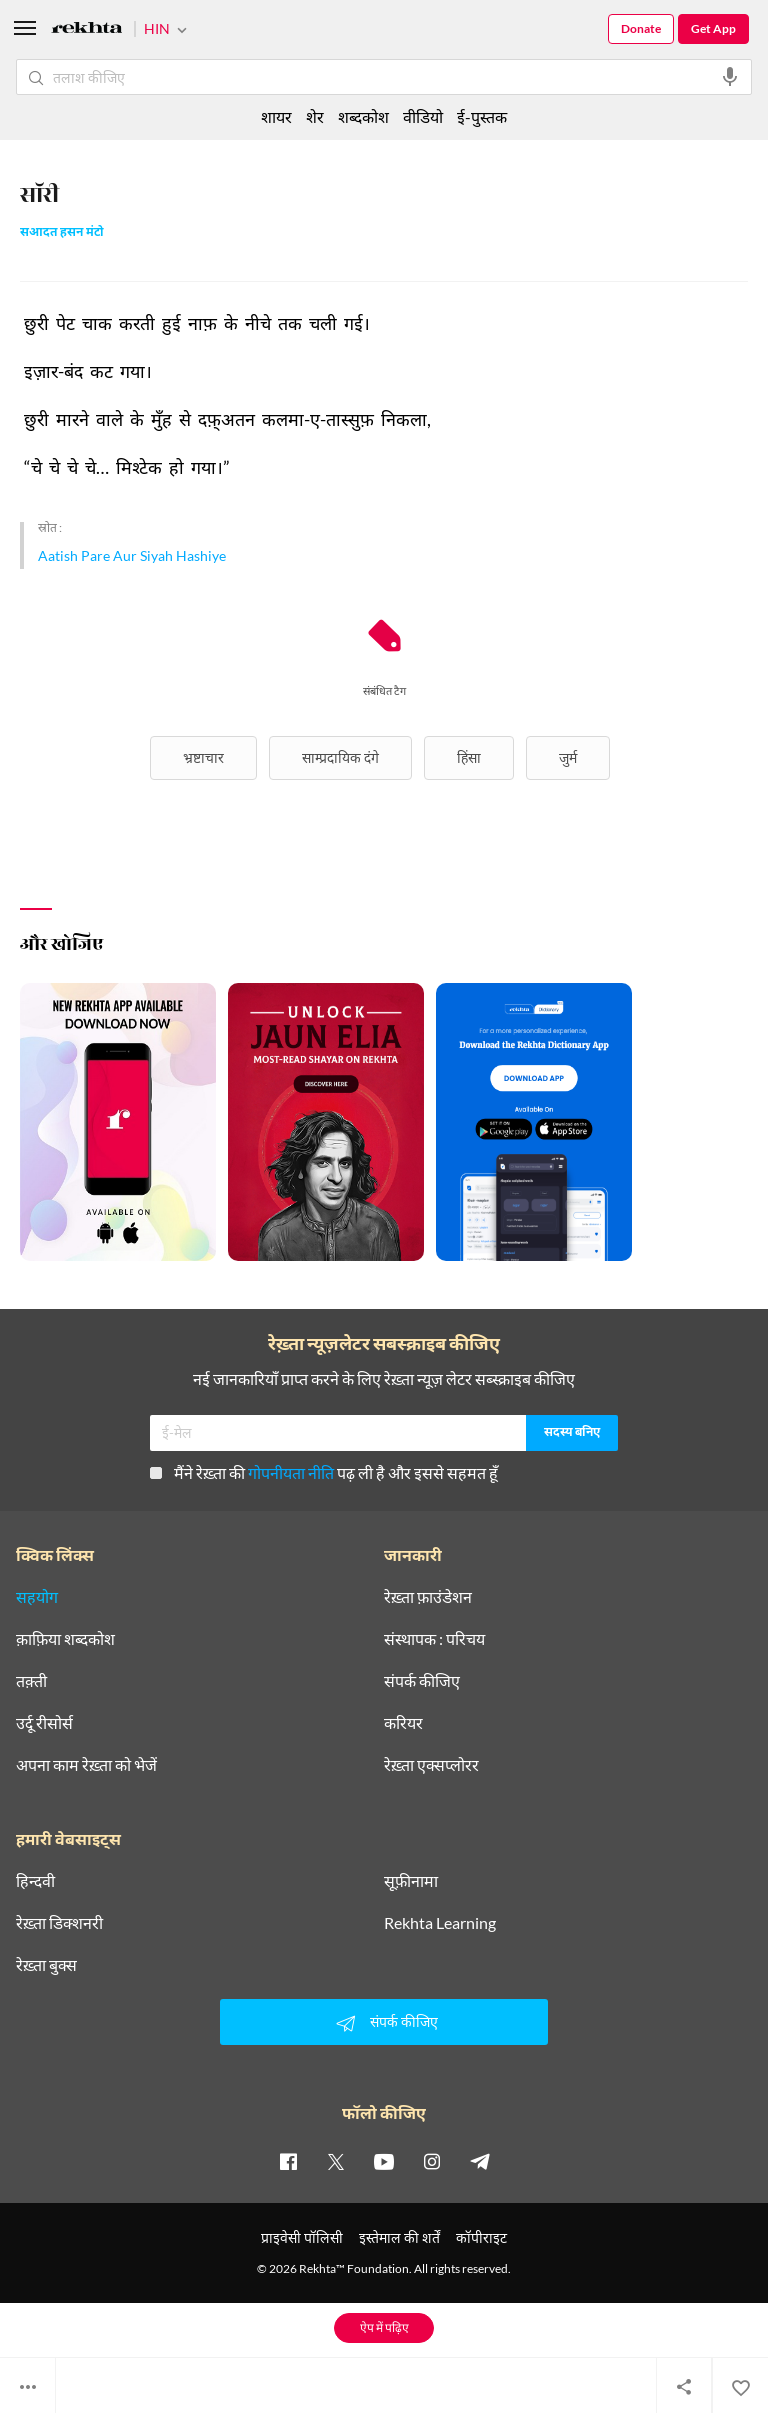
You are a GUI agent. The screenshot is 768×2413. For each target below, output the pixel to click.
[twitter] (336, 2161)
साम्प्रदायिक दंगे (340, 757)
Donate (641, 28)
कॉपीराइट (481, 2237)
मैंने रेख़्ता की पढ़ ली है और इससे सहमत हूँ (324, 1472)
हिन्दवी (35, 1881)
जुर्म (568, 757)
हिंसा (469, 757)
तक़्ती (31, 1681)
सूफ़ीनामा (411, 1881)
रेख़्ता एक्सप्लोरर (431, 1765)
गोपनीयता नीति (291, 1472)
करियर (403, 1723)
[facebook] (288, 2161)
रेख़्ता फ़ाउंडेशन (428, 1597)
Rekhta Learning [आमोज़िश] (440, 1923)
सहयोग (37, 1597)
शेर (315, 116)
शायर (276, 116)
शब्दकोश (363, 116)
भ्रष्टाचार (203, 757)
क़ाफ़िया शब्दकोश (65, 1639)
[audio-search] (730, 77)
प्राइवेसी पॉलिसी (302, 2237)
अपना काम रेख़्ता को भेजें (86, 1765)
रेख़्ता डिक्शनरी (59, 1923)
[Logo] (87, 30)
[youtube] (384, 2161)
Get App (713, 28)
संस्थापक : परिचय (434, 1639)
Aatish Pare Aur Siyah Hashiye (132, 555)
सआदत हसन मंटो (62, 233)
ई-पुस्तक (482, 116)
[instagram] (432, 2161)
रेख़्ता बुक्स (46, 1965)
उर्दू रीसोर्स (44, 1723)
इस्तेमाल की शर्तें (399, 2237)
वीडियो (423, 116)
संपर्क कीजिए (422, 1681)
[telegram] (480, 2161)
